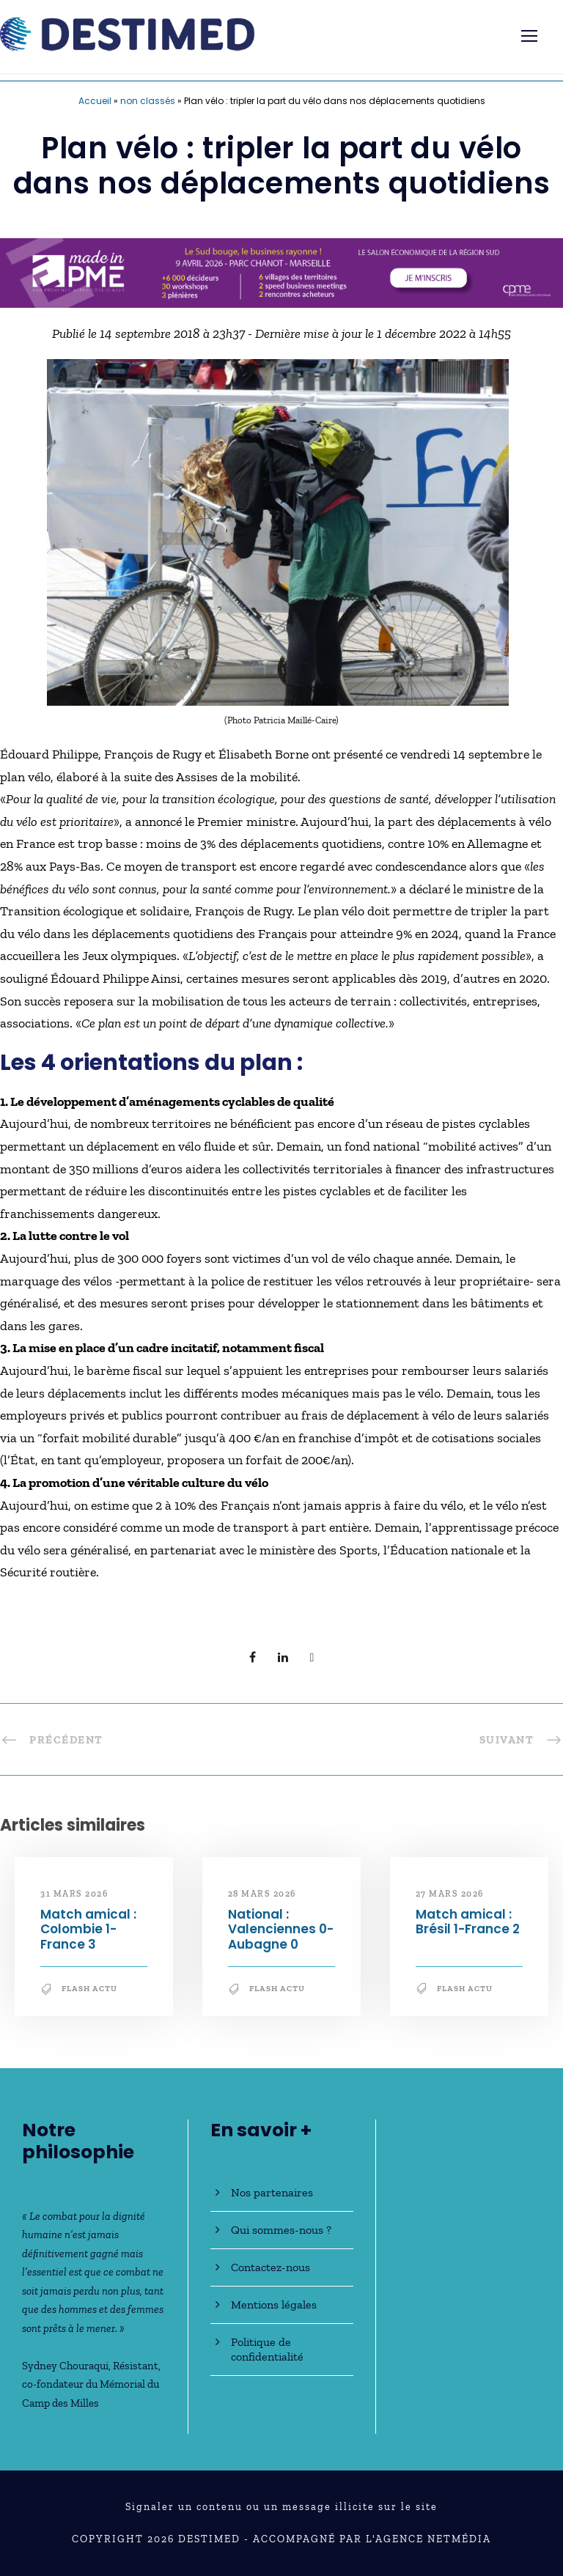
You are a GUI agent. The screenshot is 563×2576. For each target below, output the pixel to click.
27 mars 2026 (450, 1894)
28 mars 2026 (262, 1894)
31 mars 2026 (74, 1894)
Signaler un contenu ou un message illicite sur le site (281, 2507)
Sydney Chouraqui (65, 2365)
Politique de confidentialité (267, 2349)
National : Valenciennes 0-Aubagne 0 (281, 1929)
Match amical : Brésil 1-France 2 (468, 1921)
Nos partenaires (272, 2192)
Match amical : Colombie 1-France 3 (88, 1929)
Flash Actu (89, 1988)
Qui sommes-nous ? (281, 2230)
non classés (147, 101)
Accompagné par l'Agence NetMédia (372, 2539)
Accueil (94, 101)
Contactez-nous (270, 2267)
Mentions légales (274, 2304)
